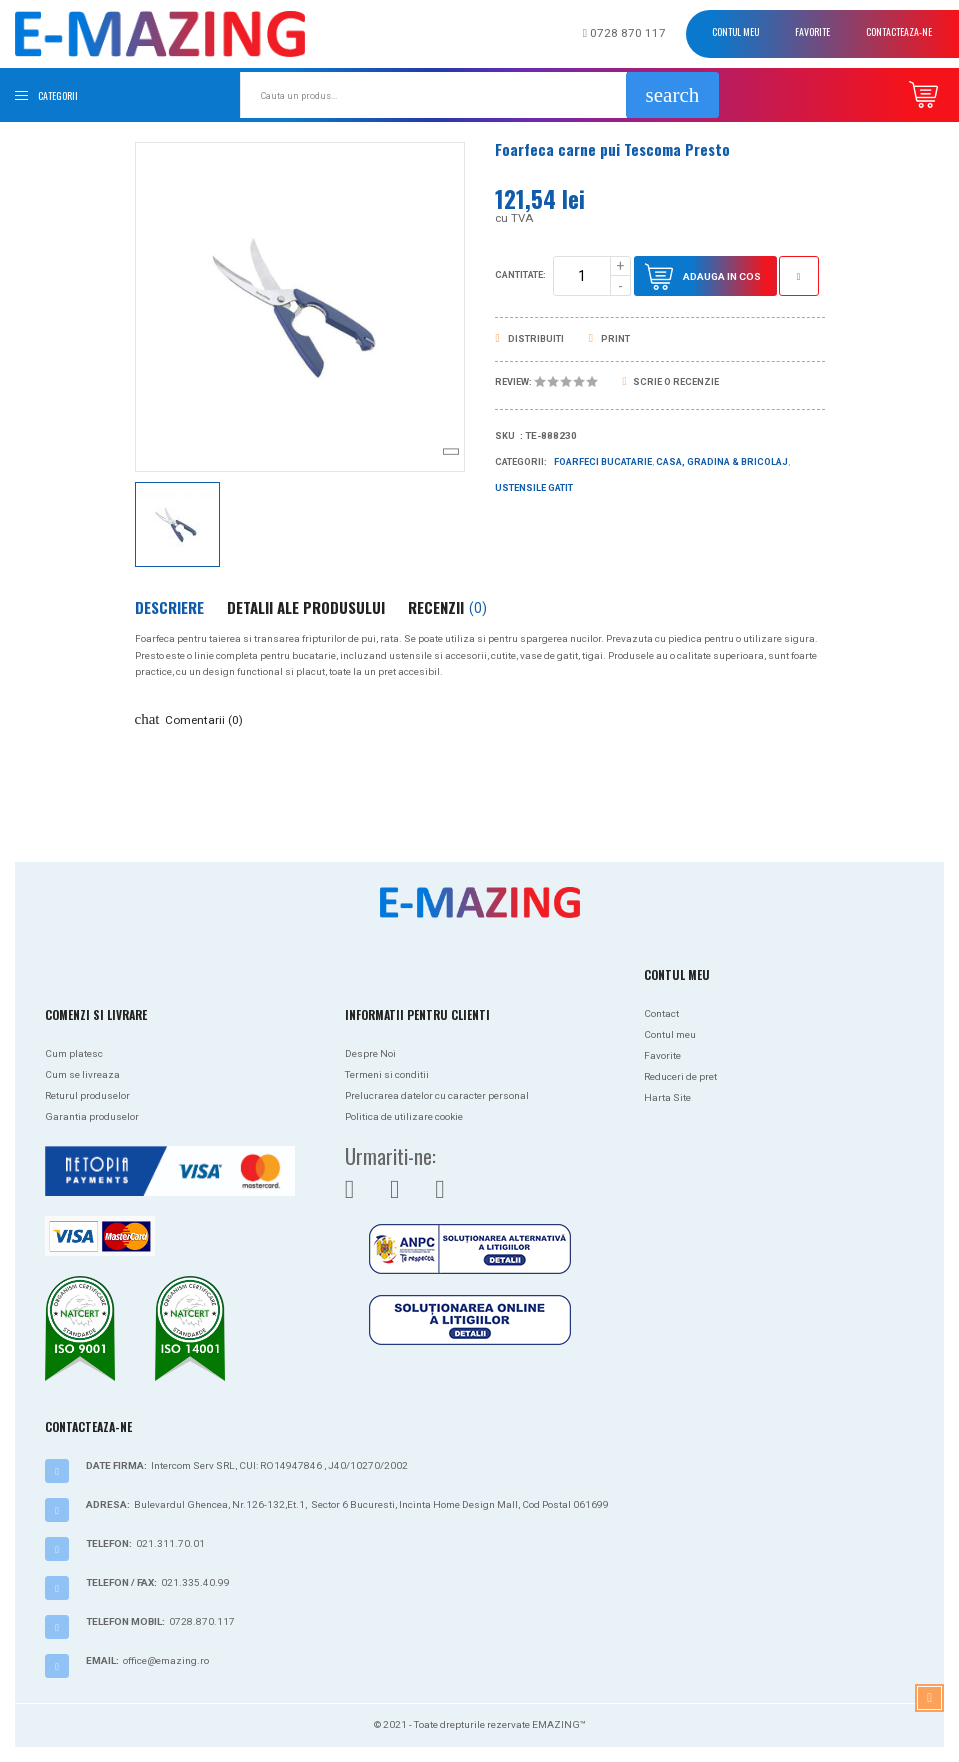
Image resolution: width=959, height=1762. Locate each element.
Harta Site (667, 1097)
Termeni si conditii (387, 1074)
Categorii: (521, 462)
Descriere (169, 607)
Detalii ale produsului (306, 607)
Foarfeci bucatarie (603, 462)
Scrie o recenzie (671, 382)
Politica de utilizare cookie (404, 1116)
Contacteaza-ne (899, 31)
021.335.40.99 (195, 1582)
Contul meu (735, 31)
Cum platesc (74, 1053)
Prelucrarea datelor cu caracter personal (437, 1095)
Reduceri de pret (680, 1076)
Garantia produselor (92, 1116)
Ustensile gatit (534, 488)
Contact (661, 1013)
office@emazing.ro (166, 1660)
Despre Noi (370, 1053)
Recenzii (447, 607)
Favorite (812, 31)
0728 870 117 (624, 33)
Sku (505, 436)
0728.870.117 (202, 1621)
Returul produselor (87, 1095)
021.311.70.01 (170, 1543)
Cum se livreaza (82, 1074)
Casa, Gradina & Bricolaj (722, 462)
